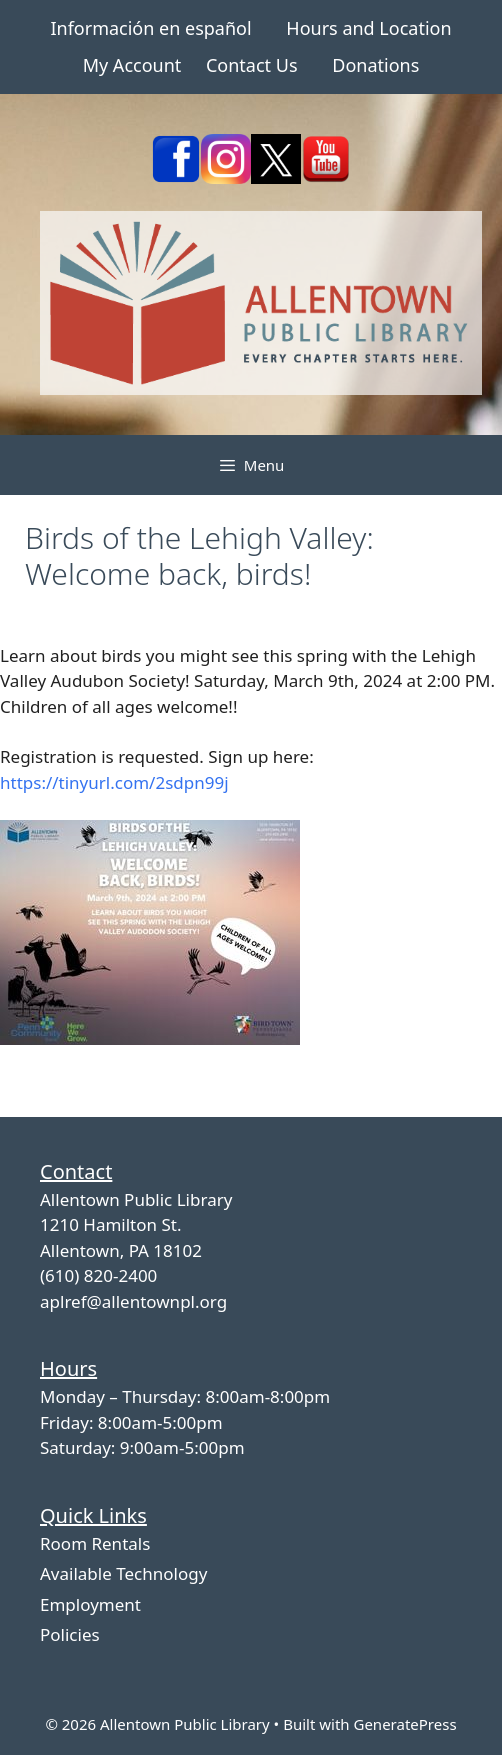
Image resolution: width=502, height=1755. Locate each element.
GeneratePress (404, 1724)
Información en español (150, 28)
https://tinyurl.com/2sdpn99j (114, 782)
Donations (375, 65)
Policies (70, 1634)
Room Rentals (95, 1543)
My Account (132, 65)
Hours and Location (368, 28)
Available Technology (123, 1573)
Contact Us (252, 65)
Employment (90, 1604)
